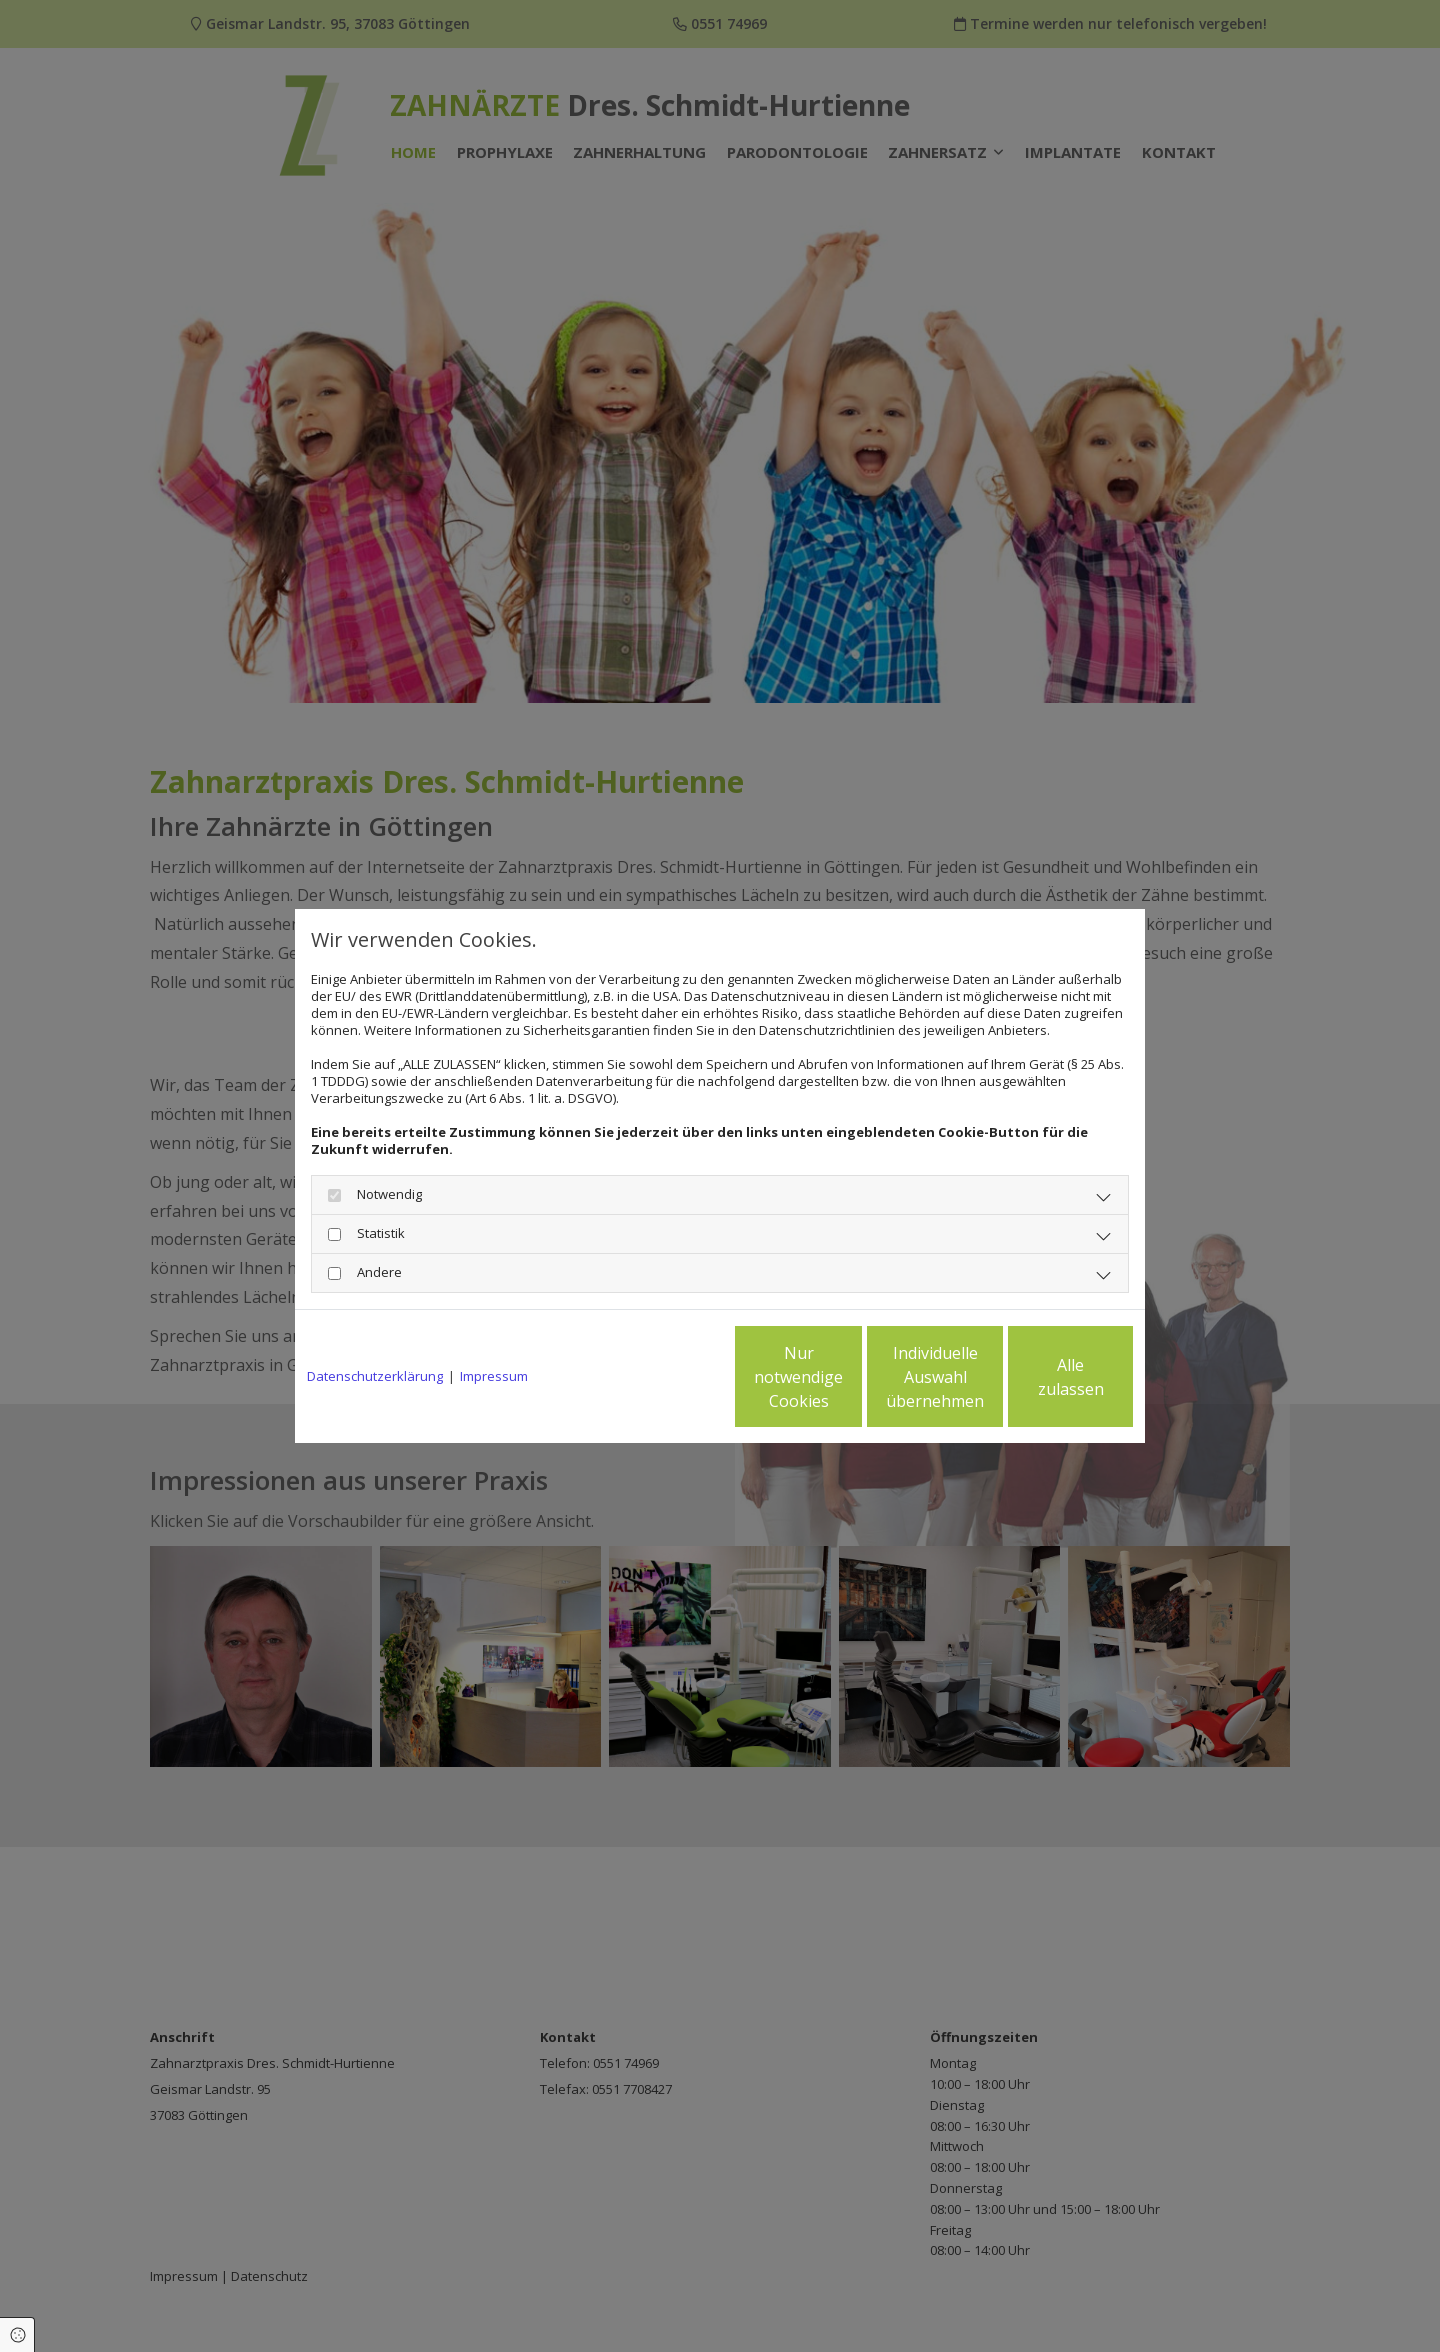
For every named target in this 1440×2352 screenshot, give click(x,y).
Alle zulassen (1040, 1377)
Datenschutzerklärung (375, 1376)
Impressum (494, 1376)
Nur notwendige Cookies (660, 1377)
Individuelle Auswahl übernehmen (851, 1377)
